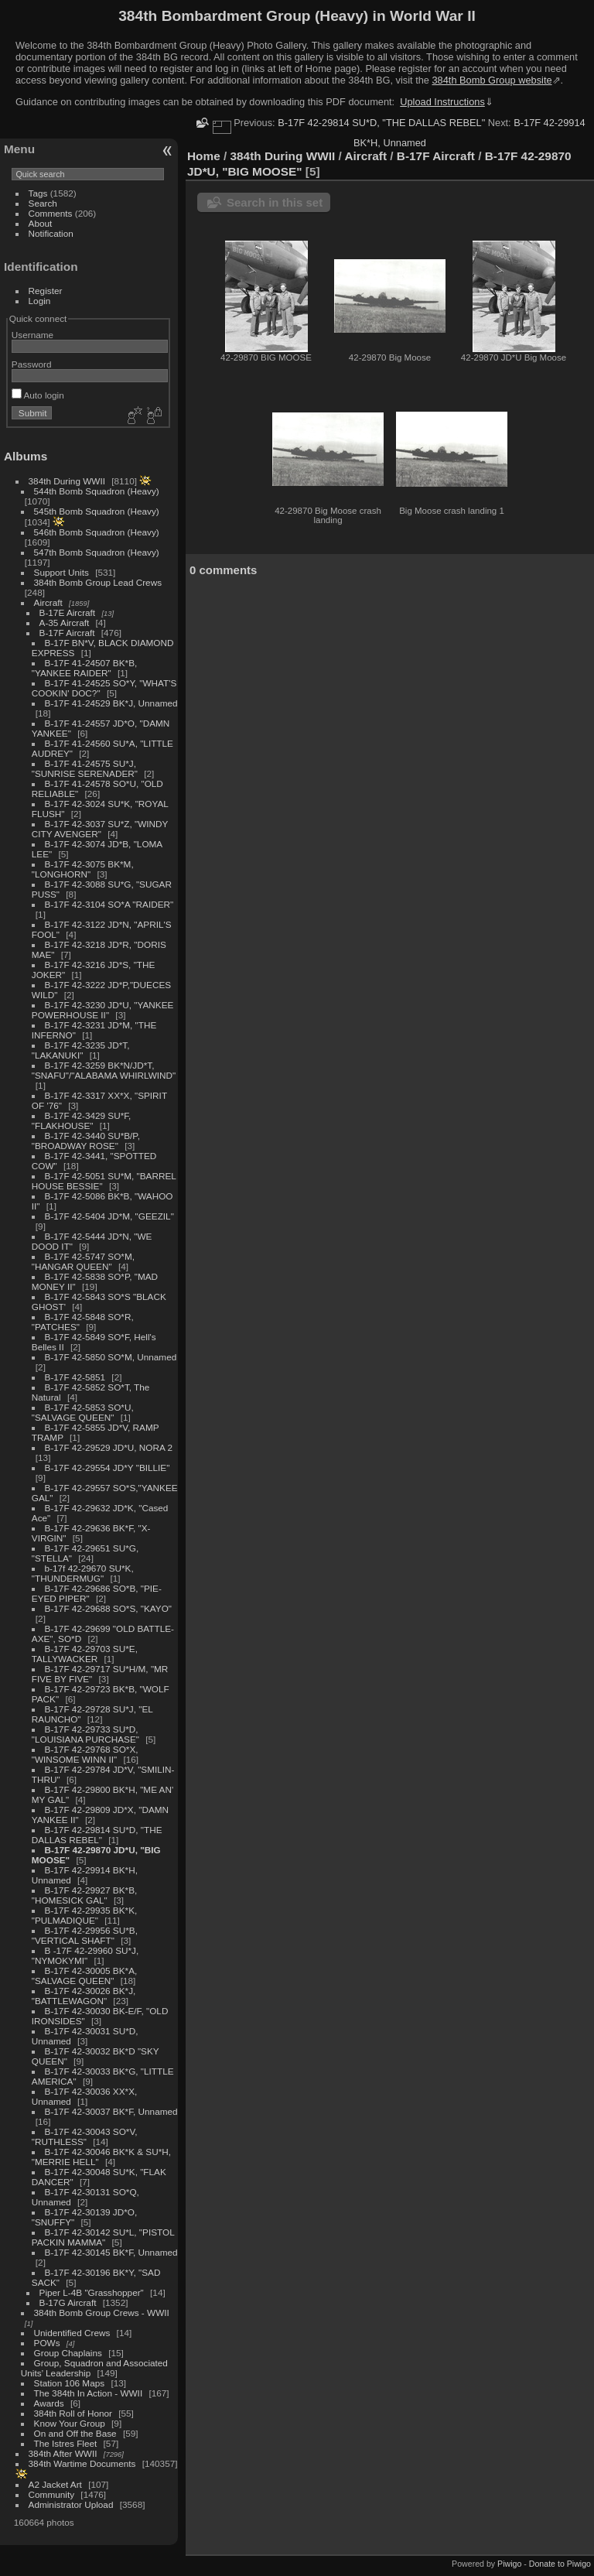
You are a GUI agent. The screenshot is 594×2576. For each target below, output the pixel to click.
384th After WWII (63, 2453)
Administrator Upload (71, 2504)
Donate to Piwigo (560, 2563)
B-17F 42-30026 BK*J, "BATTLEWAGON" (84, 1996)
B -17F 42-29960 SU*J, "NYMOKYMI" (85, 1955)
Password (32, 364)
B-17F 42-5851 (75, 1377)
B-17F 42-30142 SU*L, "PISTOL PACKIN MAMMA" (103, 2237)
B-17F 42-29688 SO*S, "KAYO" (108, 1608)
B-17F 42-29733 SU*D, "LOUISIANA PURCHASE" (85, 1734)
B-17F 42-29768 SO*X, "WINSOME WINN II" (85, 1754)
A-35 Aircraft (64, 622)
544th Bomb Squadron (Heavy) (96, 491)
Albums (25, 456)
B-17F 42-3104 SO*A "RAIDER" (109, 904)
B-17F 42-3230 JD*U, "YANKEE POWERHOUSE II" (103, 1010)
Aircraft (48, 602)
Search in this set (275, 202)
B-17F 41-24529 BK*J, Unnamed (111, 703)
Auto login (38, 395)
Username (32, 335)
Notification (51, 233)
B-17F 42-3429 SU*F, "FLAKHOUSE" (81, 1120)
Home (203, 155)
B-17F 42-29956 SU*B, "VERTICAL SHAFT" (85, 1935)
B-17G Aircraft (68, 2302)
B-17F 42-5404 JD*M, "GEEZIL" (109, 1216)
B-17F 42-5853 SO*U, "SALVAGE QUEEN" (83, 1412)
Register (46, 291)
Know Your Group (69, 2423)
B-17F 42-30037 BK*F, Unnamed (111, 2111)
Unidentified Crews (72, 2333)
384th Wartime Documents (82, 2463)
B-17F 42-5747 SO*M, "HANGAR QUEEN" (83, 1261)
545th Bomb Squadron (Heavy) (96, 511)
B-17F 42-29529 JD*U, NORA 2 (108, 1447)
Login (40, 301)
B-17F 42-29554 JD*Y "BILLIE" (107, 1467)
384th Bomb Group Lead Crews (98, 582)
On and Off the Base (75, 2433)
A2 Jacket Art (55, 2484)
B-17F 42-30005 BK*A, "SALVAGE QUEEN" (84, 1975)
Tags (38, 193)
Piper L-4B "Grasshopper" (91, 2292)
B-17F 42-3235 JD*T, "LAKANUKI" (81, 1050)
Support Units (61, 572)
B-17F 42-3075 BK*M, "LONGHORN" (83, 869)
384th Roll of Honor (73, 2413)
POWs (47, 2343)
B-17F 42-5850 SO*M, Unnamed (111, 1357)
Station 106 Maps (69, 2383)
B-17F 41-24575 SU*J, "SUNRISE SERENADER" (85, 768)
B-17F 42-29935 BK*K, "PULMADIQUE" (84, 1915)
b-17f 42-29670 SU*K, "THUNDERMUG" (83, 1573)
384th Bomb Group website (492, 80)
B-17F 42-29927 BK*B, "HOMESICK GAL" (84, 1895)
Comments (51, 213)
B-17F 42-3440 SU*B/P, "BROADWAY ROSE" (86, 1141)
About (41, 223)
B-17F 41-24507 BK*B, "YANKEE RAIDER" (84, 668)
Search (43, 203)
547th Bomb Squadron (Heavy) (96, 552)
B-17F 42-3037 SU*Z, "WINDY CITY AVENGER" (100, 829)
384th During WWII (67, 481)
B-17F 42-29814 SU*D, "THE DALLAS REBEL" (97, 1835)
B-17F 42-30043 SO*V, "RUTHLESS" (85, 2136)
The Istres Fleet (65, 2443)
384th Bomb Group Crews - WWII (101, 2312)
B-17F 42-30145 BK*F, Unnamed (111, 2252)
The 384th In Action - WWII (88, 2393)
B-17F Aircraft (67, 633)
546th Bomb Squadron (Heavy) (96, 532)
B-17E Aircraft (67, 612)
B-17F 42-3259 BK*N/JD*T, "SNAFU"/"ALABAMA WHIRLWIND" (104, 1070)
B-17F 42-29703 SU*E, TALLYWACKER (85, 1654)
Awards (49, 2403)
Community (52, 2494)
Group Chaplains (68, 2353)
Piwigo (509, 2563)
